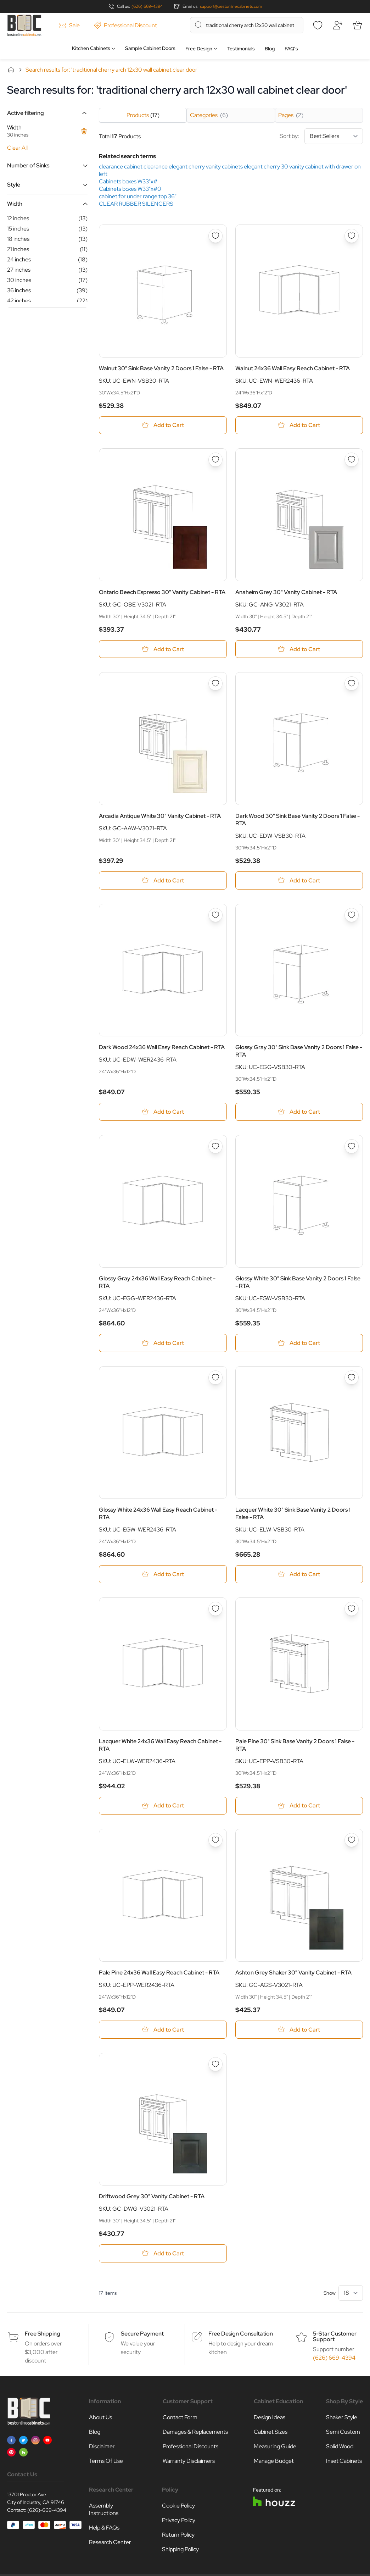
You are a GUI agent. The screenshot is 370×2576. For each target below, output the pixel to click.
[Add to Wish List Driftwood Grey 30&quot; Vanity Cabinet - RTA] (215, 2065)
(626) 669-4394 (147, 6)
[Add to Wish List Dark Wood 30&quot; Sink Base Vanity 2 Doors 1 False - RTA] (351, 684)
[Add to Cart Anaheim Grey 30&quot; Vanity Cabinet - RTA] (299, 649)
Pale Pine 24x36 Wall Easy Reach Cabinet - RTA (159, 1973)
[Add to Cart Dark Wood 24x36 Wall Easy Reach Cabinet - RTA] (163, 1112)
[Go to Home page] (24, 25)
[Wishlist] (317, 25)
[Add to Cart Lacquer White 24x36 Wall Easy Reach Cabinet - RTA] (163, 1806)
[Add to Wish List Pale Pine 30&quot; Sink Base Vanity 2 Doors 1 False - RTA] (351, 1609)
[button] (47, 113)
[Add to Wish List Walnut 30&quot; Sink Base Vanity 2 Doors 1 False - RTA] (215, 236)
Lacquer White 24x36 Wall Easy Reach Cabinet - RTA (160, 1745)
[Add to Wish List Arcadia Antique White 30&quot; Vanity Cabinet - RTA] (215, 684)
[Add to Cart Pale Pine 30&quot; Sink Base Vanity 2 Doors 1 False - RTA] (299, 1806)
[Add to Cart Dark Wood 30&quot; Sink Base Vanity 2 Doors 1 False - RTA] (299, 881)
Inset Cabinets (344, 2462)
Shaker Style (341, 2418)
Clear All (17, 147)
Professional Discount (125, 25)
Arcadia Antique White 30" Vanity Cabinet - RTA (160, 816)
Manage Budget (274, 2462)
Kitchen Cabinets (91, 48)
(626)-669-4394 (46, 2511)
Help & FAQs (104, 2528)
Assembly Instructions (103, 2510)
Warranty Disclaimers (189, 2462)
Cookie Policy (178, 2506)
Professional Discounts (190, 2447)
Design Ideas (269, 2418)
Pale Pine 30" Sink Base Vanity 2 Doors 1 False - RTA (294, 1745)
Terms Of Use (106, 2462)
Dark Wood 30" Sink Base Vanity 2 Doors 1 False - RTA (297, 820)
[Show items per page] (350, 2294)
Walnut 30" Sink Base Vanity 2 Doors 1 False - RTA (161, 368)
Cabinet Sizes (270, 2433)
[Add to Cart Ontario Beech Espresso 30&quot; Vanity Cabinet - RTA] (163, 649)
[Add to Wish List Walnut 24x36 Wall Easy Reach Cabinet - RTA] (351, 236)
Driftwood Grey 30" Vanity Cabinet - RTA (151, 2197)
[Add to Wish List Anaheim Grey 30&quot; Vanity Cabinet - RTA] (351, 460)
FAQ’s (291, 48)
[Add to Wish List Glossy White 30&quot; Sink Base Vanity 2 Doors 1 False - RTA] (351, 1147)
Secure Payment (142, 2334)
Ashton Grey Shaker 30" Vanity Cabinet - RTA (293, 1973)
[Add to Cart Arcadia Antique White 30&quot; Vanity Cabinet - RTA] (163, 881)
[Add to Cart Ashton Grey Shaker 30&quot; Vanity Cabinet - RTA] (299, 2030)
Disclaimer (102, 2447)
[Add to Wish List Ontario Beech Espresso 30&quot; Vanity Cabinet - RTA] (215, 460)
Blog (270, 48)
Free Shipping (42, 2334)
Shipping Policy (180, 2550)
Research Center (110, 2543)
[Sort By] (333, 136)
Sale (69, 25)
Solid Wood (339, 2447)
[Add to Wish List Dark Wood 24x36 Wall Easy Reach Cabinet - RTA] (215, 915)
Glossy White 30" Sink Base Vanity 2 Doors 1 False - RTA (297, 1282)
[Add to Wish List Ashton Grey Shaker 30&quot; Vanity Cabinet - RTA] (351, 1841)
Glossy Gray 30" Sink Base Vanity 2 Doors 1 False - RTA (298, 1051)
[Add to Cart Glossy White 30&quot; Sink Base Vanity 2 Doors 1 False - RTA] (299, 1344)
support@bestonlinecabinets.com (231, 6)
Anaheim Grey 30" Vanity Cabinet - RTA (286, 592)
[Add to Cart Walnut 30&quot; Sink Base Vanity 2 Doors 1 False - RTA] (163, 425)
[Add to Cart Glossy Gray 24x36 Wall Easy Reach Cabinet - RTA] (163, 1344)
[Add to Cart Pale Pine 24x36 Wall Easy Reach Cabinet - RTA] (163, 2030)
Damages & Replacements (195, 2433)
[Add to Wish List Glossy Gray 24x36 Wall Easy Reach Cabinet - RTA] (215, 1147)
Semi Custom (343, 2433)
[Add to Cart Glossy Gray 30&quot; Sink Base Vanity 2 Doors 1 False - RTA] (299, 1112)
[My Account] (337, 25)
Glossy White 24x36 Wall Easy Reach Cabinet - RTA (158, 1514)
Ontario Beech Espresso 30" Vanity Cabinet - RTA (162, 592)
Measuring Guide (275, 2447)
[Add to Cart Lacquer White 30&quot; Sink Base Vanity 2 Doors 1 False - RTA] (299, 1575)
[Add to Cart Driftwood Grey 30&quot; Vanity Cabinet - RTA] (163, 2254)
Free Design (198, 48)
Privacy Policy (178, 2521)
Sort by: (321, 136)
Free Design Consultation (240, 2334)
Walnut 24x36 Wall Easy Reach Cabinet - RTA (292, 368)
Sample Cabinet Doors (150, 48)
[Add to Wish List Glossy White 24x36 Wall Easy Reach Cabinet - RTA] (215, 1378)
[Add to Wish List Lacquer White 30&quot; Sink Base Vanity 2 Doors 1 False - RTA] (351, 1378)
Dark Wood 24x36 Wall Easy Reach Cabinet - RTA (162, 1047)
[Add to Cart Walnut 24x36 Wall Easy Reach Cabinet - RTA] (299, 425)
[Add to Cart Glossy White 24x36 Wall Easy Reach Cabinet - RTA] (163, 1575)
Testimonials (241, 48)
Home (11, 69)
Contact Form (180, 2418)
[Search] (198, 25)
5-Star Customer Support (335, 2337)
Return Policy (178, 2535)
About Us (100, 2418)
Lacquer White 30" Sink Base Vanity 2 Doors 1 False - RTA (293, 1514)
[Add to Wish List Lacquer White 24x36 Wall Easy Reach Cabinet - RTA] (215, 1609)
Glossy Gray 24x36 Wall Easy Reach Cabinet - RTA (157, 1282)
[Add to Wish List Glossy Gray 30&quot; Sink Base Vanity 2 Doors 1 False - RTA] (351, 915)
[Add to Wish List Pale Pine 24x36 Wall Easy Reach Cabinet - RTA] (215, 1841)
